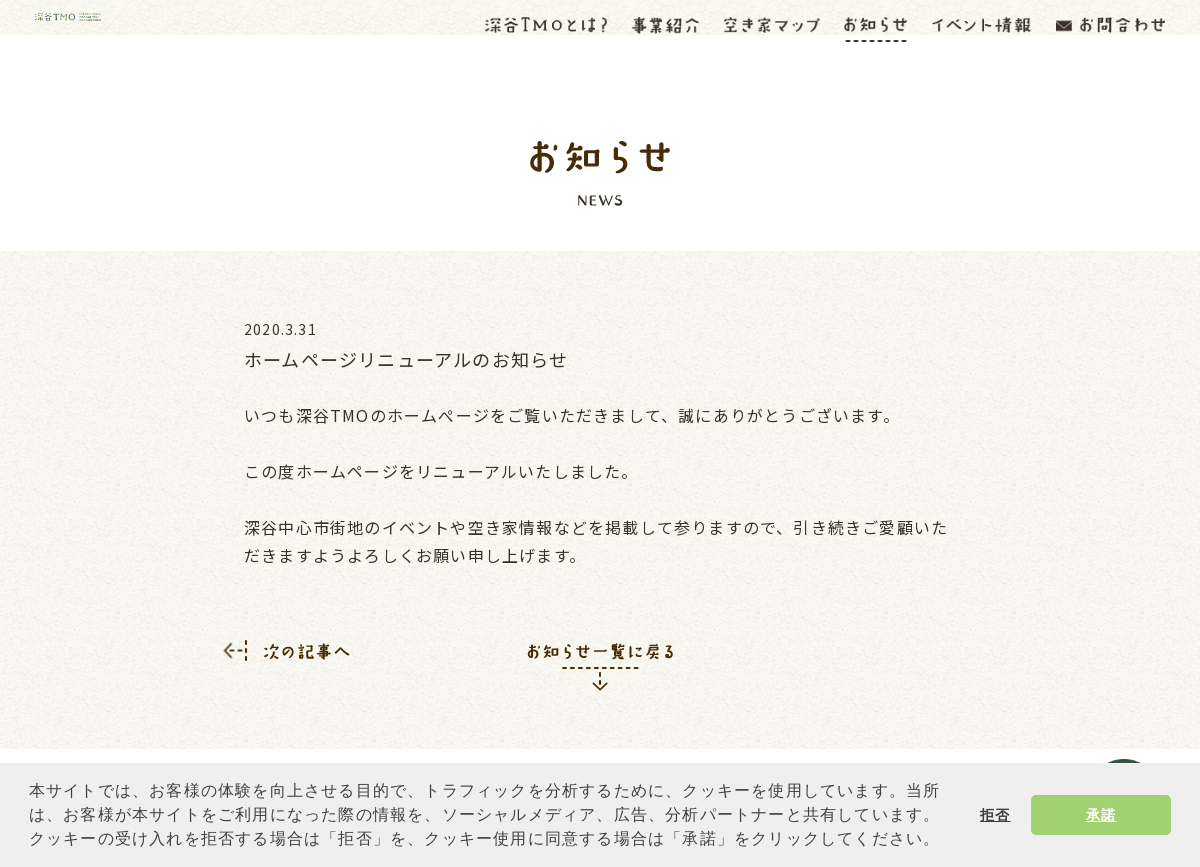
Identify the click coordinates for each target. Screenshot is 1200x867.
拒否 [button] (995, 815)
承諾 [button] (1101, 815)
